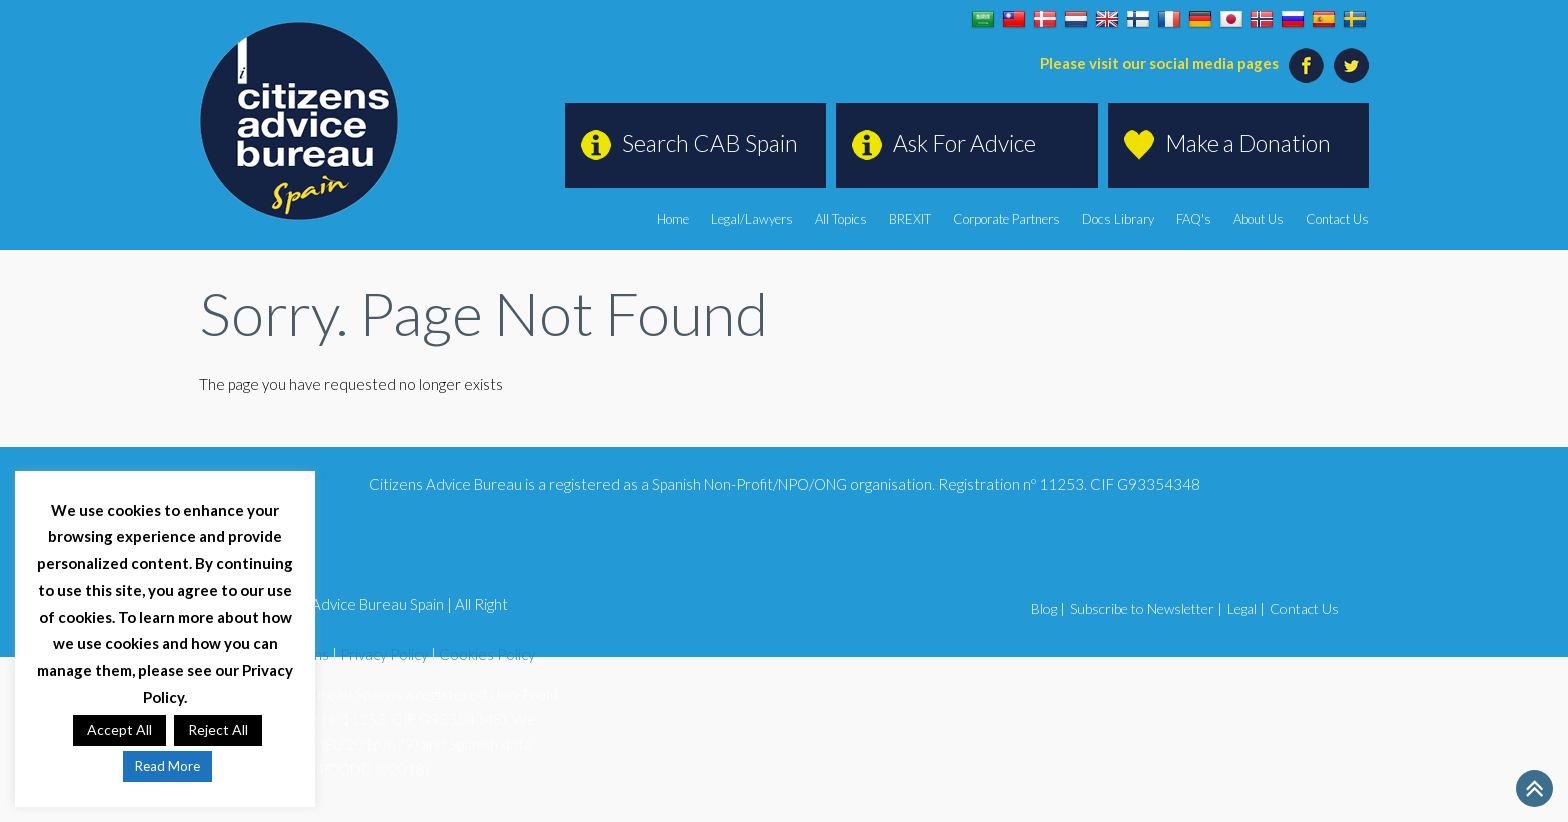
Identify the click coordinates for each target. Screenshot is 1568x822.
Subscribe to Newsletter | (1146, 608)
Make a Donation (1248, 143)
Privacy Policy (384, 654)
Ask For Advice (964, 143)
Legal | (1246, 608)
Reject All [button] (218, 729)
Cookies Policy (487, 654)
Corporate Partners (1006, 219)
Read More (167, 766)
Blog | (1048, 608)
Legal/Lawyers (752, 219)
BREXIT (910, 219)
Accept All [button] (119, 729)
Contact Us (1337, 219)
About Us (1258, 219)
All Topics (841, 219)
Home (673, 219)
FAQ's (1193, 219)
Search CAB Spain (710, 143)
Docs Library (1118, 219)
